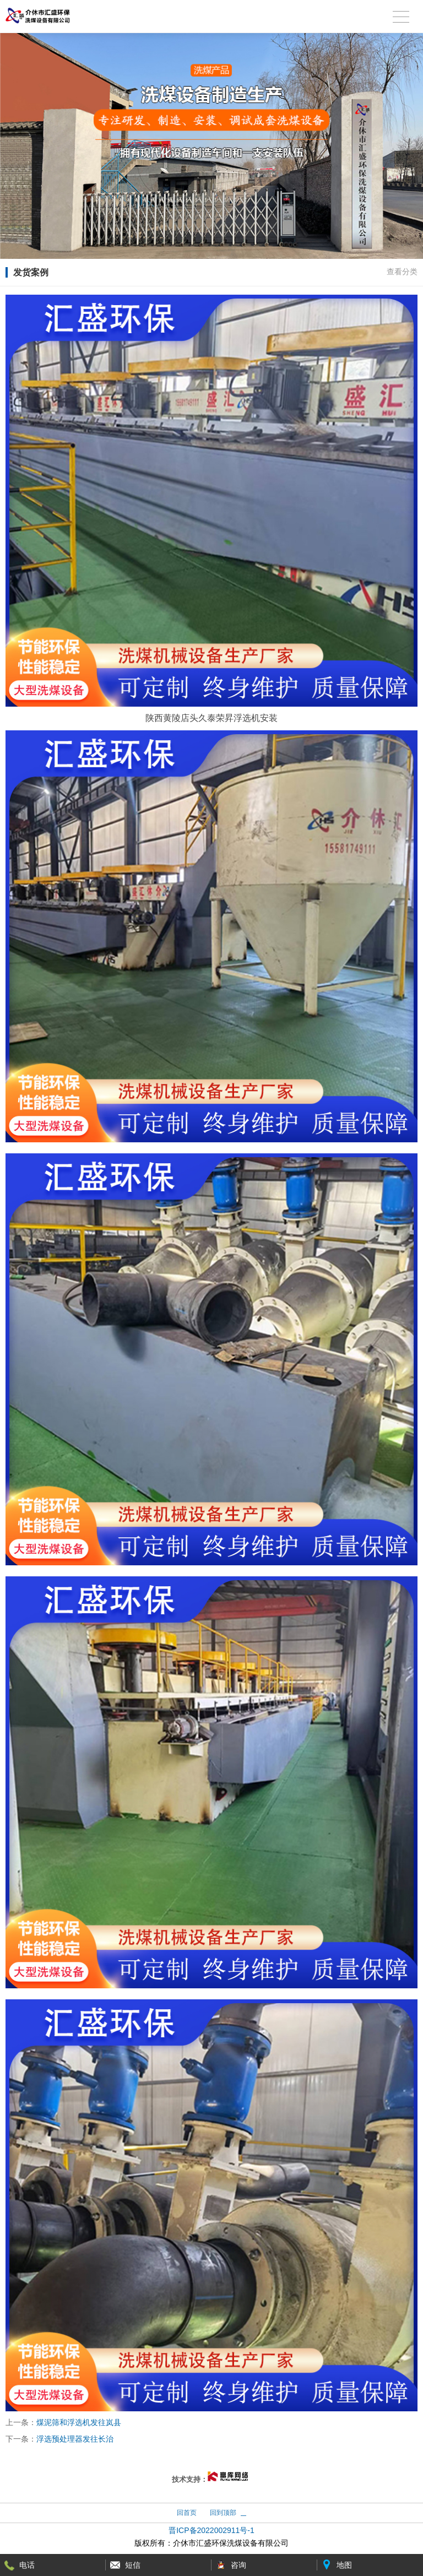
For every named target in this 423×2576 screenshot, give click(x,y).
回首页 (187, 2513)
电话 (27, 2565)
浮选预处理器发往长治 (74, 2438)
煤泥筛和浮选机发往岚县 (78, 2422)
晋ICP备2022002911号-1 (211, 2530)
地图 (344, 2565)
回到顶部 (223, 2513)
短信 (132, 2565)
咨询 (238, 2565)
